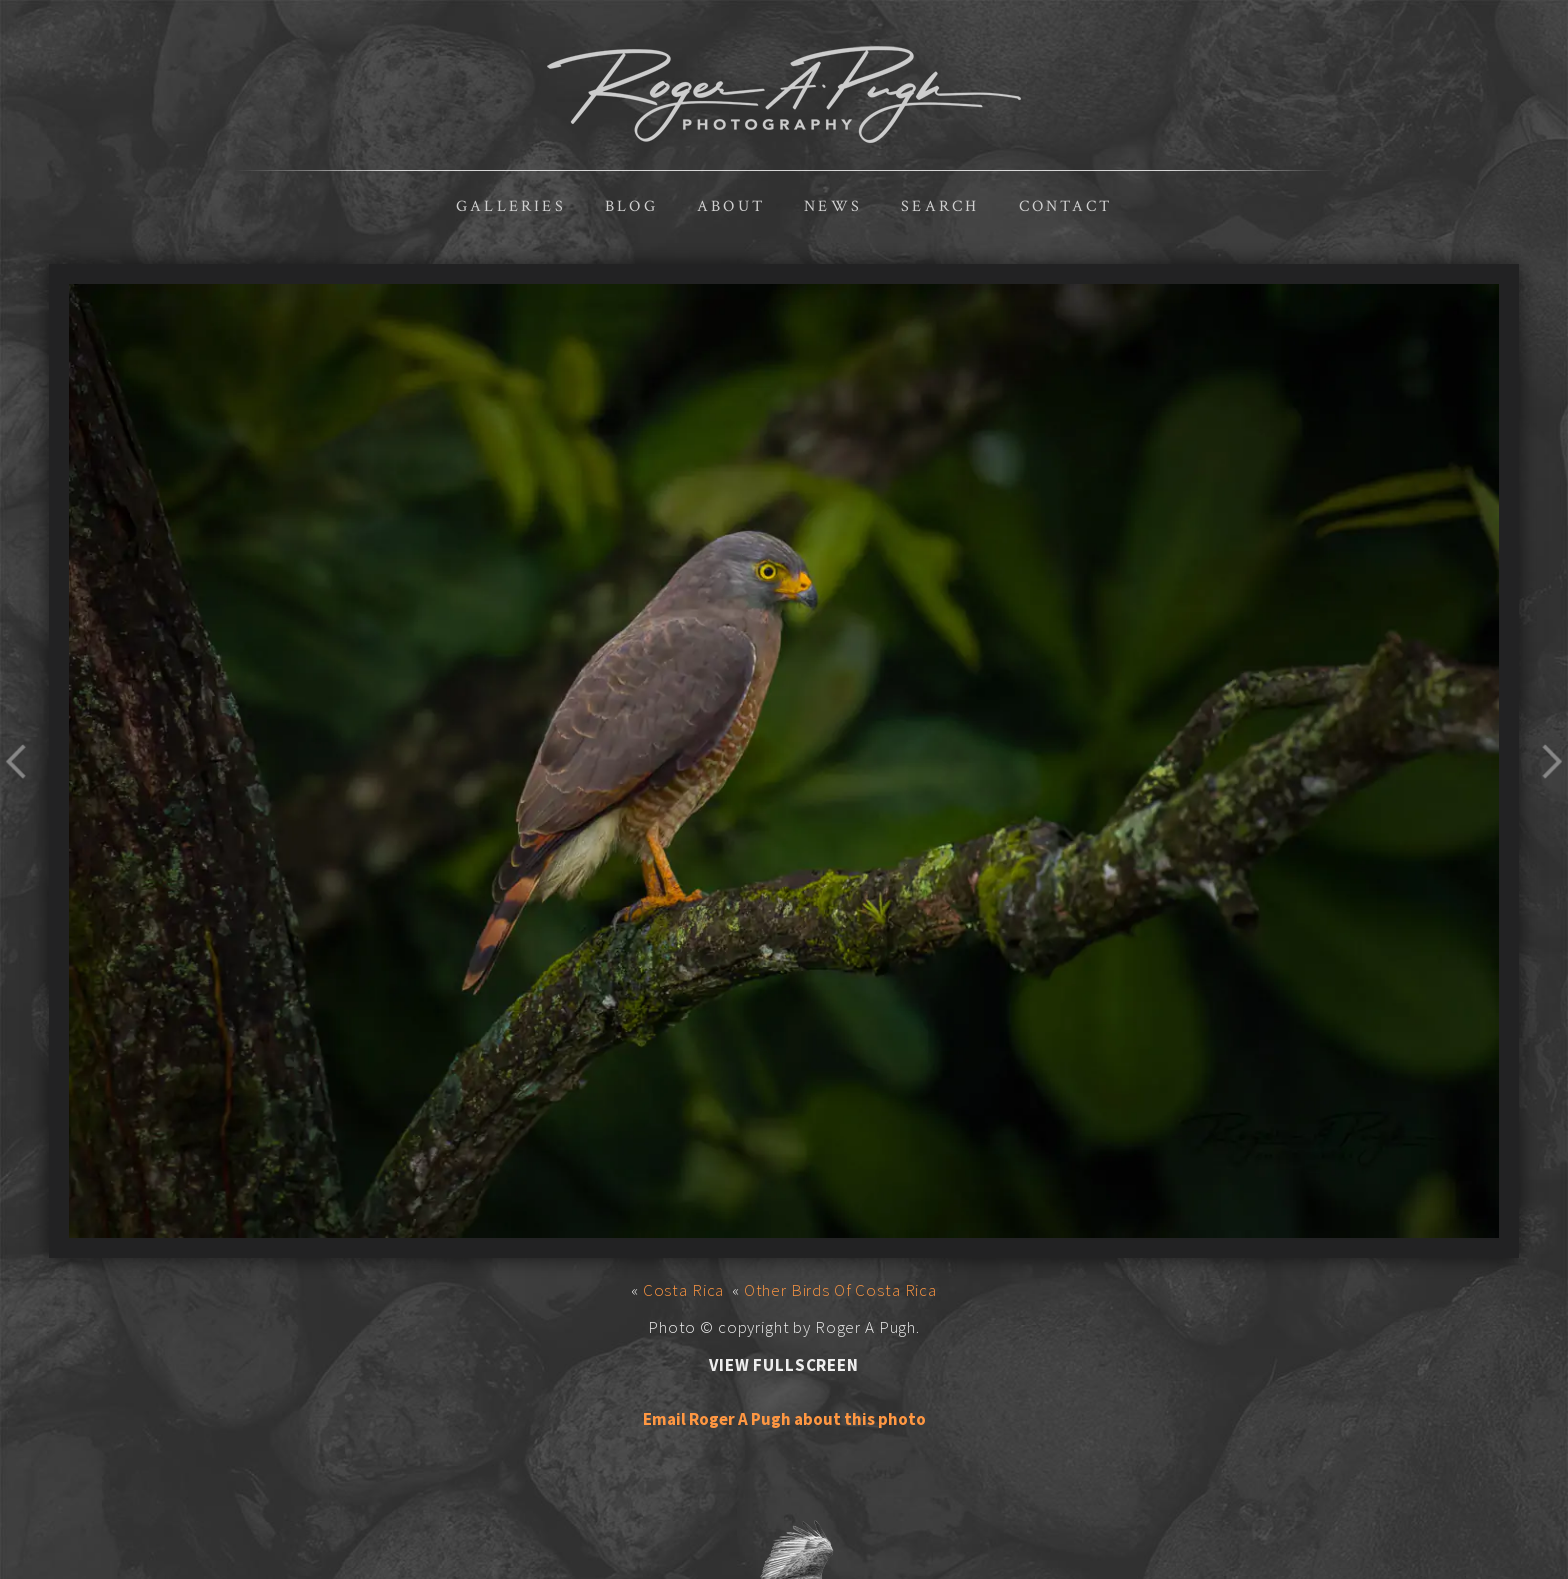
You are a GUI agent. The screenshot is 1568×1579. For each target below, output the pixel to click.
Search (940, 206)
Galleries (511, 206)
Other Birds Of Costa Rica (840, 1290)
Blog (631, 206)
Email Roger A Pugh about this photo (784, 1419)
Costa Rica (684, 1290)
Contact (1065, 206)
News (833, 206)
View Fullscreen (784, 1365)
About (731, 206)
